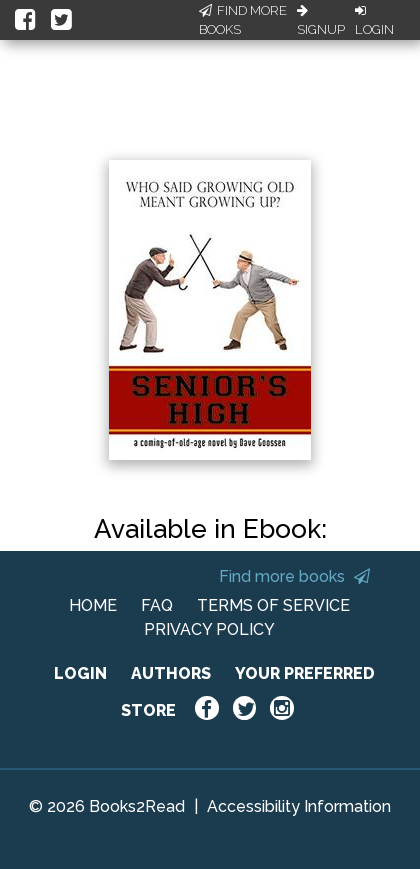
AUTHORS (171, 673)
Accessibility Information (299, 806)
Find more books (294, 576)
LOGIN (80, 673)
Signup (321, 21)
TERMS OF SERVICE (273, 605)
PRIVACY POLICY (209, 629)
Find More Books (243, 20)
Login (374, 21)
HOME (93, 605)
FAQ (157, 605)
